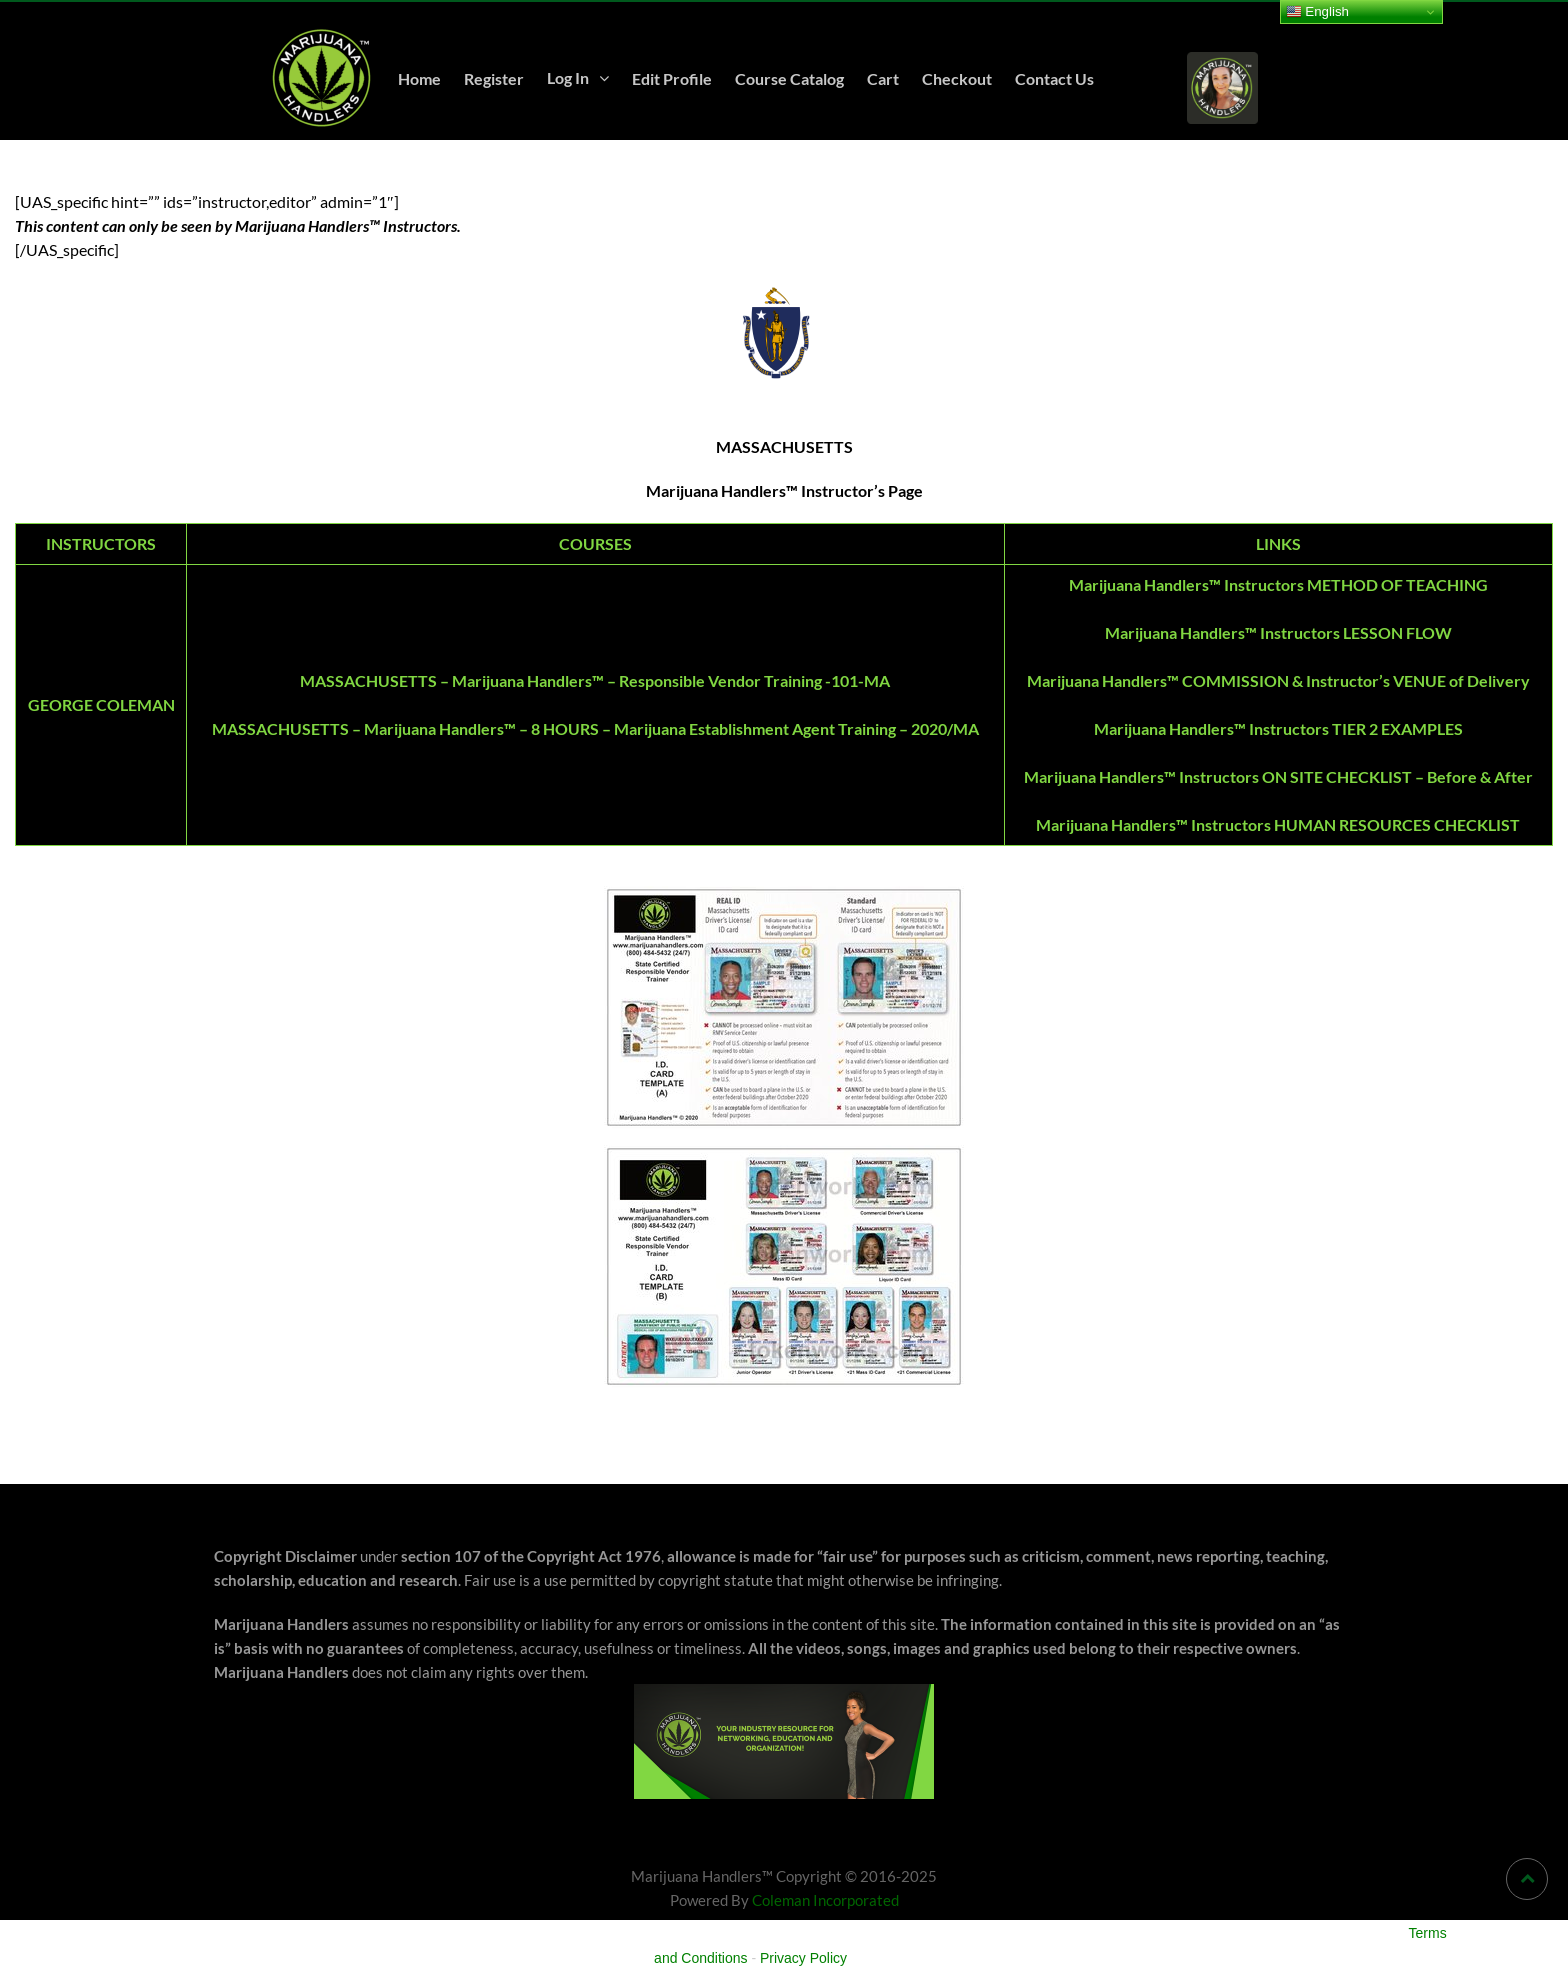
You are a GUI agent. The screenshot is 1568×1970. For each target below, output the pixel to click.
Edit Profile (672, 78)
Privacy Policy (803, 1958)
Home (419, 78)
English (1317, 12)
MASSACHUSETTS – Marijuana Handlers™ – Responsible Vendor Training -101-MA (595, 680)
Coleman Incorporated (825, 1900)
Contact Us (1054, 78)
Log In (568, 77)
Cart (883, 78)
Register (494, 78)
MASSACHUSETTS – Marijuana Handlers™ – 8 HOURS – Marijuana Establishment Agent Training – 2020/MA (595, 728)
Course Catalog (789, 78)
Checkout (957, 78)
